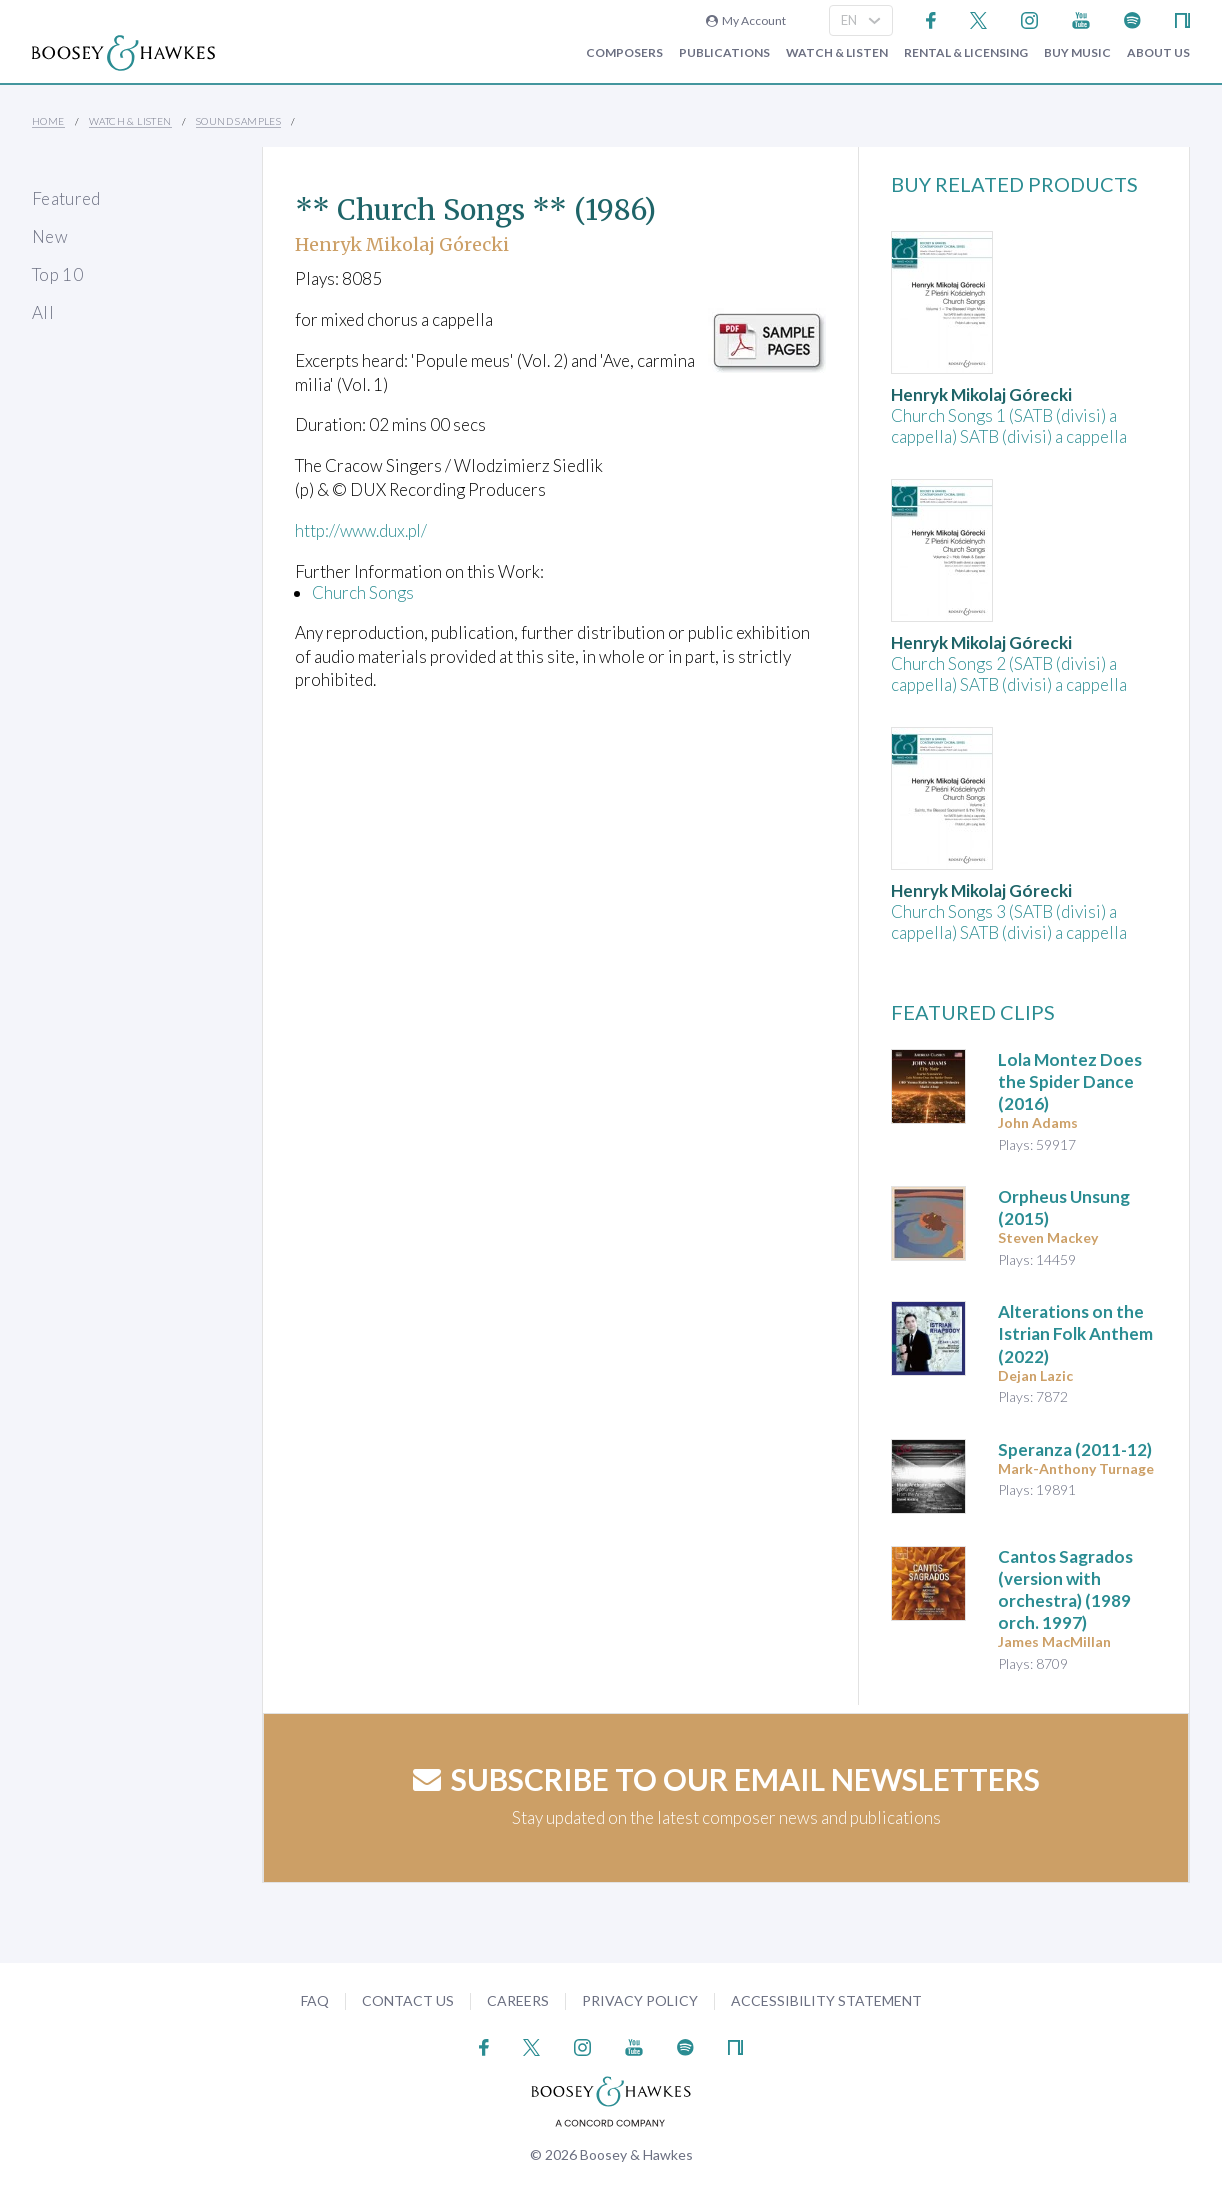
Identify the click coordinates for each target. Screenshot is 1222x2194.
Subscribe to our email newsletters (726, 1779)
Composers (624, 53)
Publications (724, 53)
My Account (746, 20)
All (43, 312)
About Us (1158, 53)
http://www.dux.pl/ (363, 530)
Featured (66, 198)
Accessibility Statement (826, 2000)
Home (48, 121)
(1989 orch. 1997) (1065, 1589)
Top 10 (57, 274)
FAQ (315, 2000)
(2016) (1070, 1081)
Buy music (1077, 53)
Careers (518, 2000)
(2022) (1075, 1333)
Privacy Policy (640, 2000)
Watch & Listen (837, 53)
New (50, 236)
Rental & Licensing (966, 53)
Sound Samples (238, 121)
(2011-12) (1075, 1449)
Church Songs (363, 592)
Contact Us (408, 2000)
